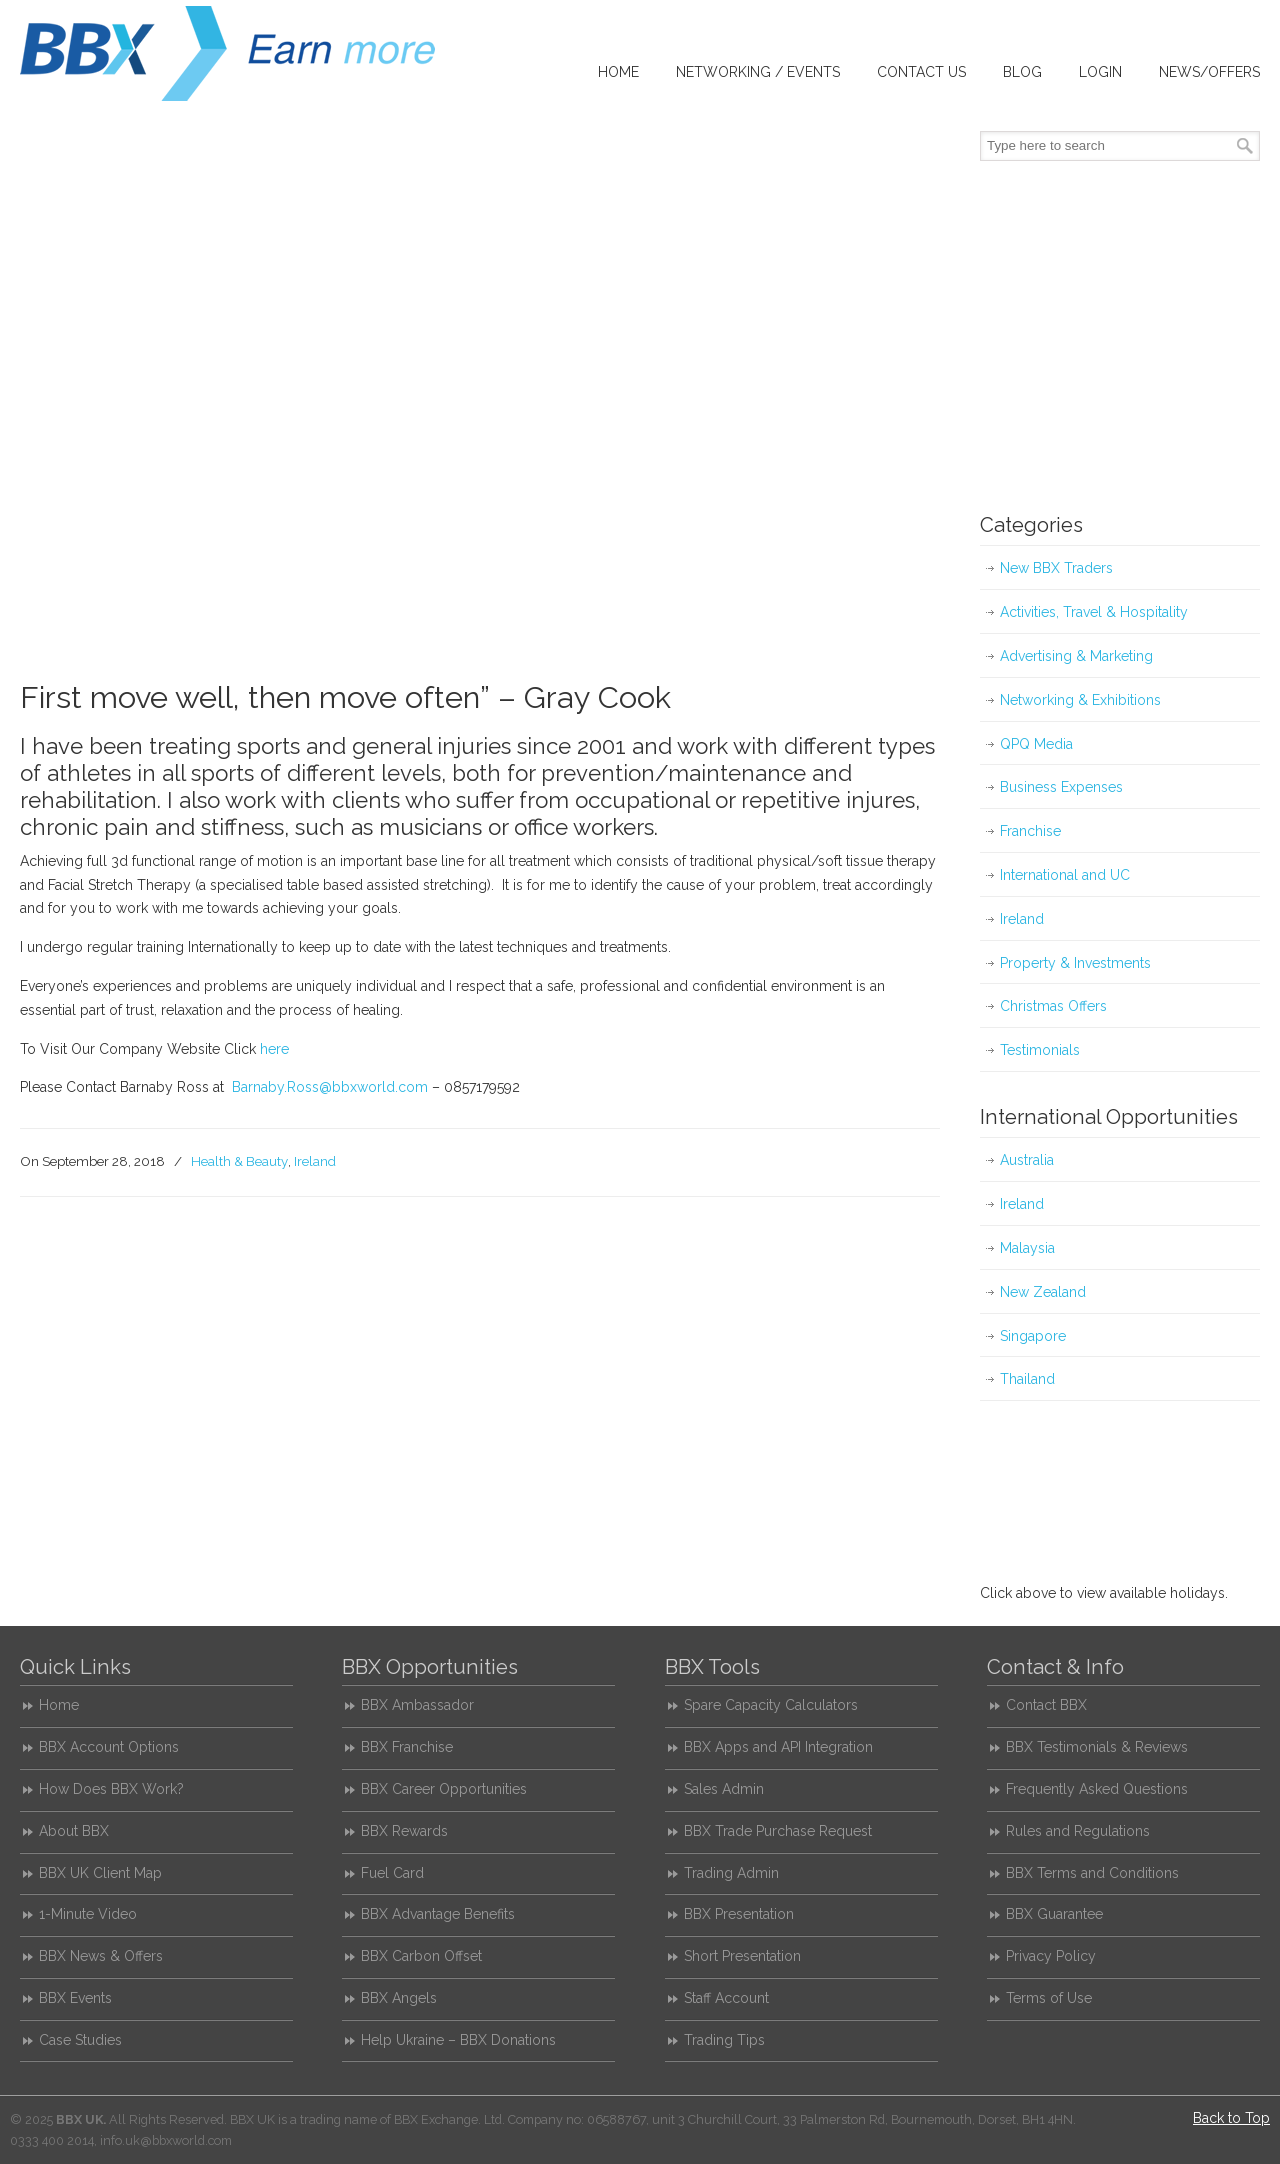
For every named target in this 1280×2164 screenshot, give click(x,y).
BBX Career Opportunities (444, 1789)
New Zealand (1043, 1292)
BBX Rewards (404, 1831)
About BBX (74, 1831)
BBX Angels (399, 1998)
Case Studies (80, 2040)
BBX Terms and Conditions (1092, 1873)
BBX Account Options (109, 1747)
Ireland (315, 1161)
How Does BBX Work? (111, 1789)
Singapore (1033, 1336)
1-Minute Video (88, 1914)
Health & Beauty (239, 1161)
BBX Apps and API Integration (778, 1747)
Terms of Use (1049, 1998)
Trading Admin (731, 1873)
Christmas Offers (1053, 1006)
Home (59, 1705)
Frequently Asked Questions (1097, 1789)
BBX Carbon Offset (421, 1956)
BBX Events (75, 1998)
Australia (1027, 1160)
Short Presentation (742, 1956)
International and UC (1065, 875)
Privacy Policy (1051, 1956)
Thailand (1027, 1379)
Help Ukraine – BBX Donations (458, 2040)
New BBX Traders (1056, 568)
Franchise (1030, 831)
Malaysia (1027, 1248)
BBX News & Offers (101, 1956)
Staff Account (726, 1998)
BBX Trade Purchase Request (778, 1831)
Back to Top (1231, 2118)
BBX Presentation (739, 1914)
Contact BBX (1046, 1705)
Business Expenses (1061, 787)
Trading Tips (724, 2040)
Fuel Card (392, 1873)
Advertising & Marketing (1076, 656)
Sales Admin (724, 1789)
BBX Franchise (407, 1747)
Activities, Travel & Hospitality (1094, 612)
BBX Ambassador (417, 1705)
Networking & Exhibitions (1080, 700)
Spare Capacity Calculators (771, 1705)
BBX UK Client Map (100, 1873)
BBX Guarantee (1054, 1914)
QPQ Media (1036, 744)
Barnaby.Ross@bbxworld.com (330, 1087)
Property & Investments (1075, 963)
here (274, 1049)
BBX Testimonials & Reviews (1097, 1747)
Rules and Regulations (1078, 1831)
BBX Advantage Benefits (438, 1914)
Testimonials (1040, 1050)
